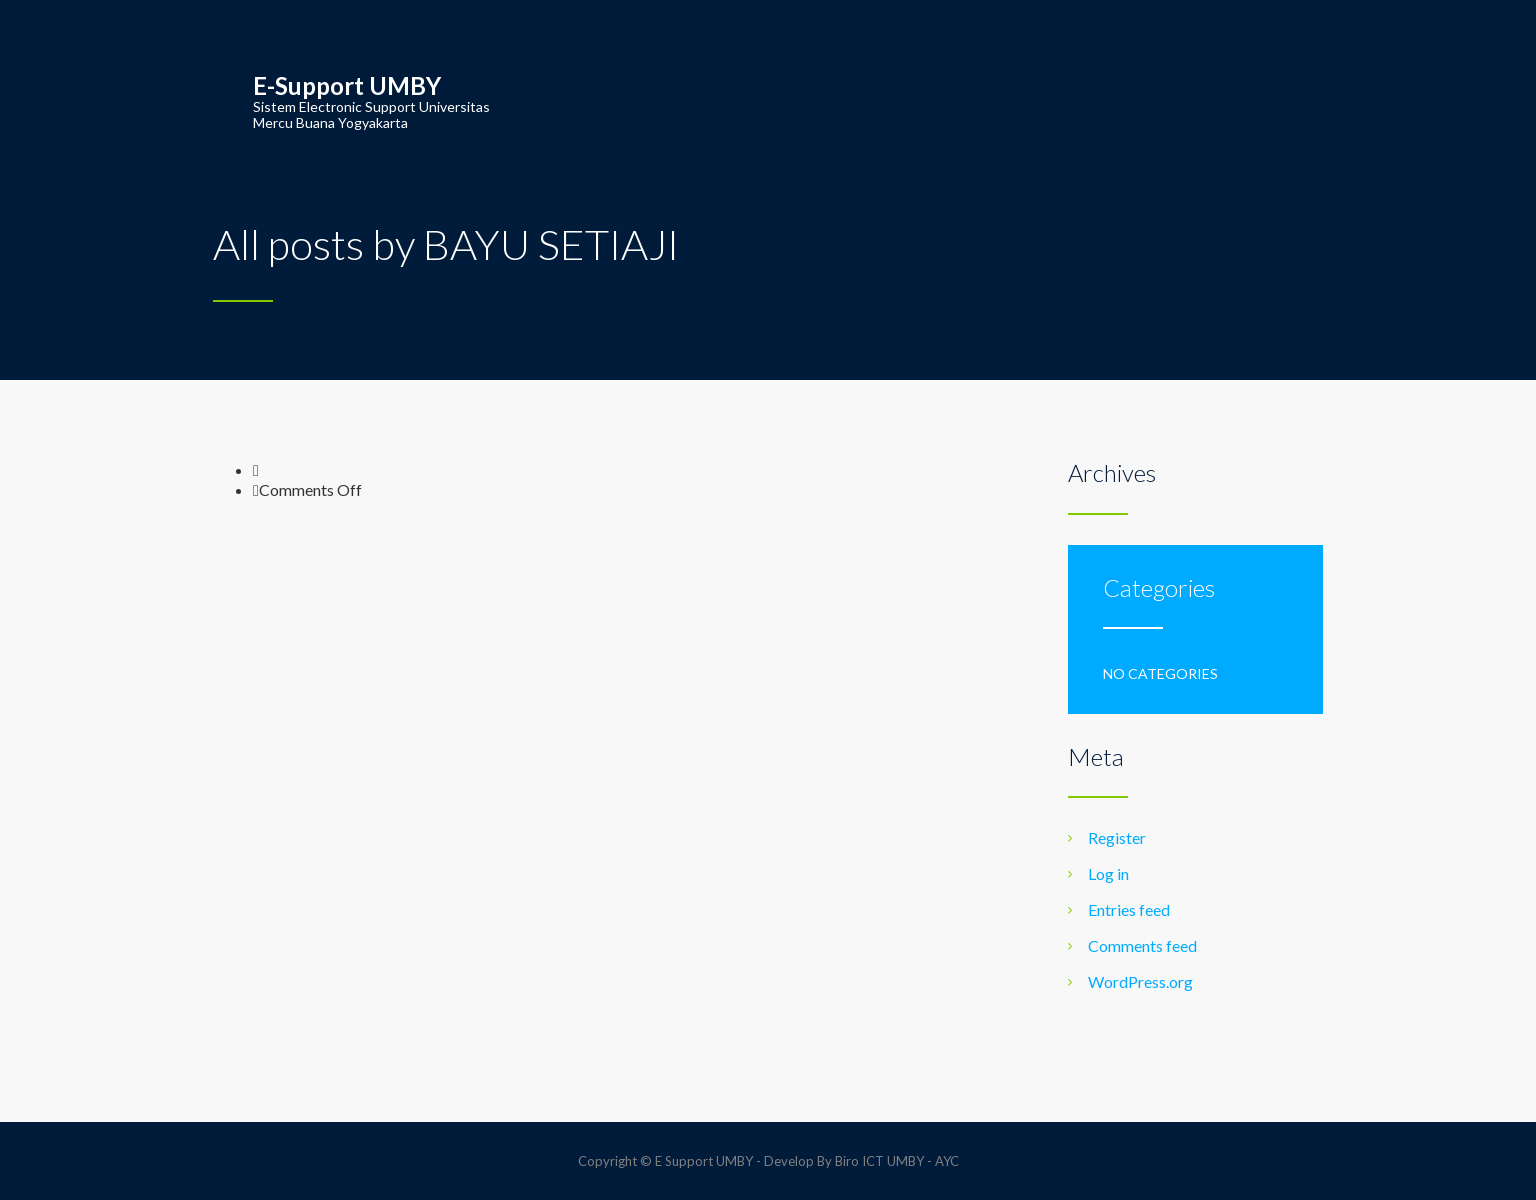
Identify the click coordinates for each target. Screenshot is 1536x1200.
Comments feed (1142, 945)
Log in (1108, 873)
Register (1117, 837)
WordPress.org (1140, 981)
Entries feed (1129, 909)
